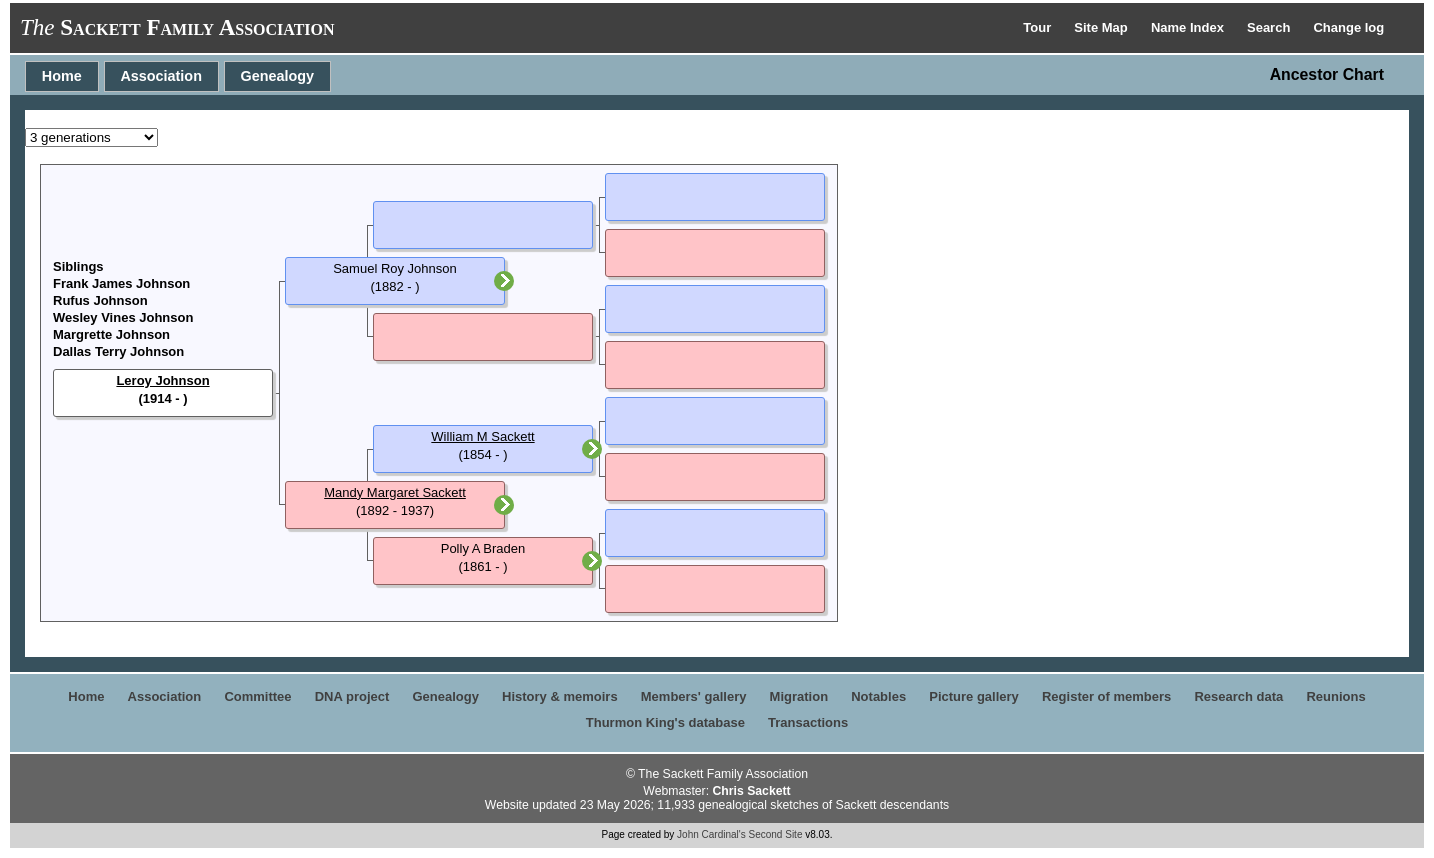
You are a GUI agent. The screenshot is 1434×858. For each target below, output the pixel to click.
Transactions (808, 722)
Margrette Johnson (111, 334)
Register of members (1106, 696)
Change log (1348, 27)
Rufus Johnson (100, 300)
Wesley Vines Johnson (123, 317)
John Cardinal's (711, 834)
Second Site (776, 834)
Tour (1039, 27)
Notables (878, 696)
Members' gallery (694, 696)
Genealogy (278, 76)
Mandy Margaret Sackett (395, 492)
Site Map (1102, 27)
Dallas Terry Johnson (118, 351)
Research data (1238, 696)
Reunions (1335, 696)
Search (1270, 27)
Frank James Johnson (121, 283)
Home (62, 76)
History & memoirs (560, 696)
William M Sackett (482, 436)
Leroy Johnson (162, 380)
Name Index (1189, 27)
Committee (257, 696)
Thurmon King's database (665, 722)
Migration (799, 696)
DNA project (352, 696)
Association (161, 76)
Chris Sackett (751, 791)
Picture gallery (974, 696)
